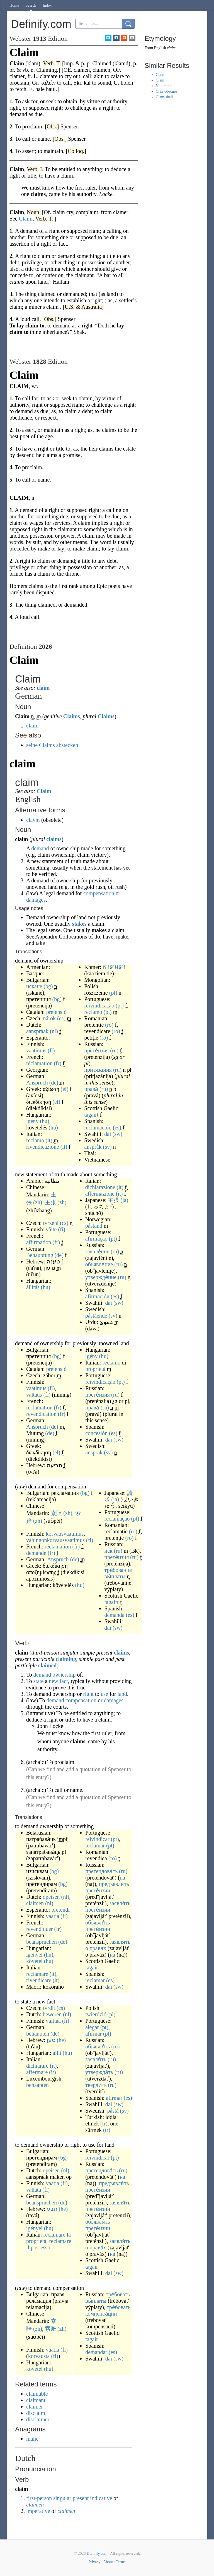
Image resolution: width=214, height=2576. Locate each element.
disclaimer (37, 2419)
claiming (66, 1659)
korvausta (39, 2356)
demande (36, 1553)
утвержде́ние (100, 1277)
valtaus (34, 1395)
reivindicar (97, 1839)
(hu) (44, 1121)
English (160, 48)
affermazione (100, 1194)
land (122, 1694)
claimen (35, 1903)
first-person (39, 2498)
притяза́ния (98, 1070)
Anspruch (37, 1082)
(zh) (37, 1202)
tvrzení (51, 1223)
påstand (93, 1226)
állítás (33, 1287)
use (104, 1694)
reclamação (117, 1519)
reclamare (37, 1974)
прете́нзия (96, 1050)
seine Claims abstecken (52, 745)
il (27, 2247)
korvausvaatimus (65, 1534)
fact (64, 1681)
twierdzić (95, 2014)
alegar (92, 2027)
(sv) (107, 1147)
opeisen (51, 1897)
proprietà (95, 1369)
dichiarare (37, 2066)
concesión (96, 1433)
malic (32, 2439)
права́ (91, 1089)
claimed (47, 1665)
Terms (120, 2562)
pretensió (56, 1012)
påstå (112, 2111)
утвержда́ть (99, 2072)
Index (47, 5)
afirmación (97, 1296)
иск (108, 1551)
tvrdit (49, 2008)
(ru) (114, 1050)
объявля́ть (97, 1922)
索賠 (56, 1513)
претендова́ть (101, 1871)
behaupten (37, 2034)
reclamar (95, 1845)
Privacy (95, 2562)
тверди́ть (96, 2085)
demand (40, 848)
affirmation (38, 1242)
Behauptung (39, 1255)
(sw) (117, 1134)
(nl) (54, 1031)
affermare (37, 2072)
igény (32, 1121)
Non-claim (164, 86)
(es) (117, 1127)
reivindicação (99, 1005)
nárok (49, 1018)
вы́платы (115, 1576)
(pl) (113, 993)
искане (34, 986)
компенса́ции (101, 2314)
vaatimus (36, 1050)
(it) (48, 1140)
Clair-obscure (166, 91)
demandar (96, 2352)
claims (53, 839)
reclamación (97, 1127)
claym (33, 820)
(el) (65, 1089)
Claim (44, 791)
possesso (40, 2247)
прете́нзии (97, 1890)
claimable (37, 2394)
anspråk (92, 1147)
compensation (98, 893)
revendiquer (39, 1929)
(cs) (61, 1018)
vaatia (52, 1916)
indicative (101, 2498)
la (68, 2235)
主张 (50, 1202)
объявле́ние (99, 1264)
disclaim (35, 2413)
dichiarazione (100, 1187)
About (108, 2562)
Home (14, 5)
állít (57, 2053)
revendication (41, 1414)
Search (31, 5)
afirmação (96, 1239)
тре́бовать (118, 2294)
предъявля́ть (114, 1884)
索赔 (50, 2329)
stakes (79, 924)
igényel (34, 1955)
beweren (52, 2014)
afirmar (93, 2034)
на (122, 1877)
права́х (97, 1948)
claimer (34, 2406)
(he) (61, 2040)
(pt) (120, 1005)
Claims (71, 716)
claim (43, 688)
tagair (91, 1967)
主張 (113, 1200)
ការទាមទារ (114, 967)
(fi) (51, 1050)
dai (107, 1134)
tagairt (91, 1115)
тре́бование (118, 1570)
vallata (33, 2190)
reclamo (35, 1140)
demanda (114, 1615)
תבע (52, 2209)
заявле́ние (97, 1251)
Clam (160, 80)
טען (51, 2040)
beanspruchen (41, 1942)
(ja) (124, 1200)
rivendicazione (42, 1147)
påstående (96, 1316)
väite (51, 1229)
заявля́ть (120, 1903)
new (53, 1681)
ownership (64, 1675)
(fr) (57, 1063)
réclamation (39, 1063)
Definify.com (97, 2553)
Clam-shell (164, 97)
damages (36, 900)
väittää (53, 2021)
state (38, 1681)
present (81, 2498)
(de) (53, 1082)
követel (34, 1961)
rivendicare (38, 1980)
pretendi (61, 1910)
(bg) (48, 986)
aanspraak (37, 1031)
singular (62, 2498)
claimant (35, 2400)
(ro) (109, 1025)
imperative (38, 2511)
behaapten (37, 2085)
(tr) (104, 2123)
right (88, 1694)
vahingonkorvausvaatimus (55, 1540)
